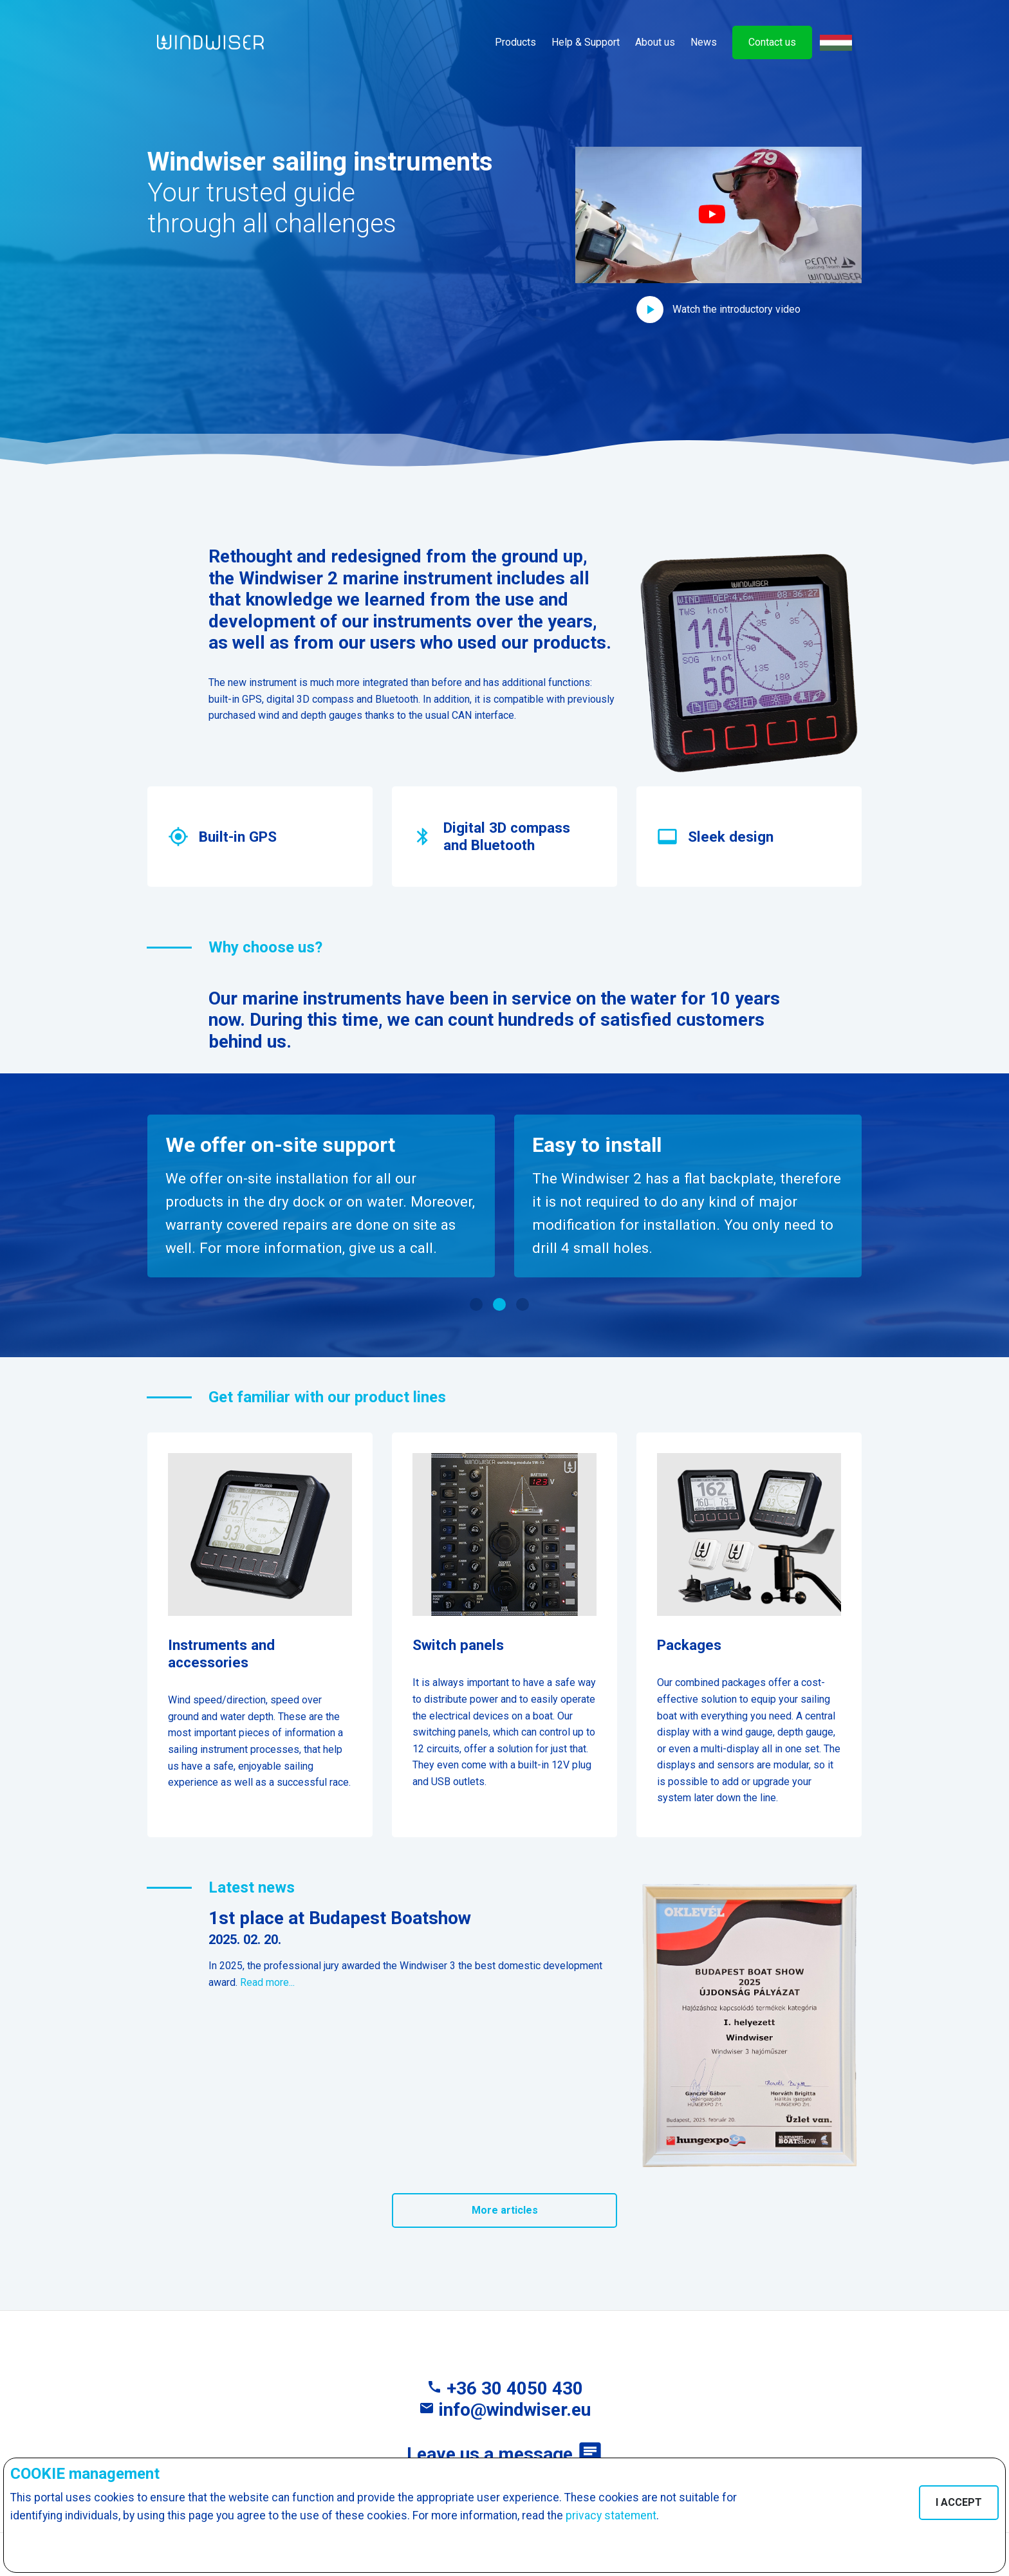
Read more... (267, 1982)
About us (655, 42)
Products (515, 42)
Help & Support (585, 42)
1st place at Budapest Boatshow (339, 1918)
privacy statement (611, 2515)
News (703, 42)
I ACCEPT (959, 2502)
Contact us (772, 42)
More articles (505, 2210)
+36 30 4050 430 (505, 2388)
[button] (718, 235)
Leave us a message (505, 2454)
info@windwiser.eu (505, 2409)
